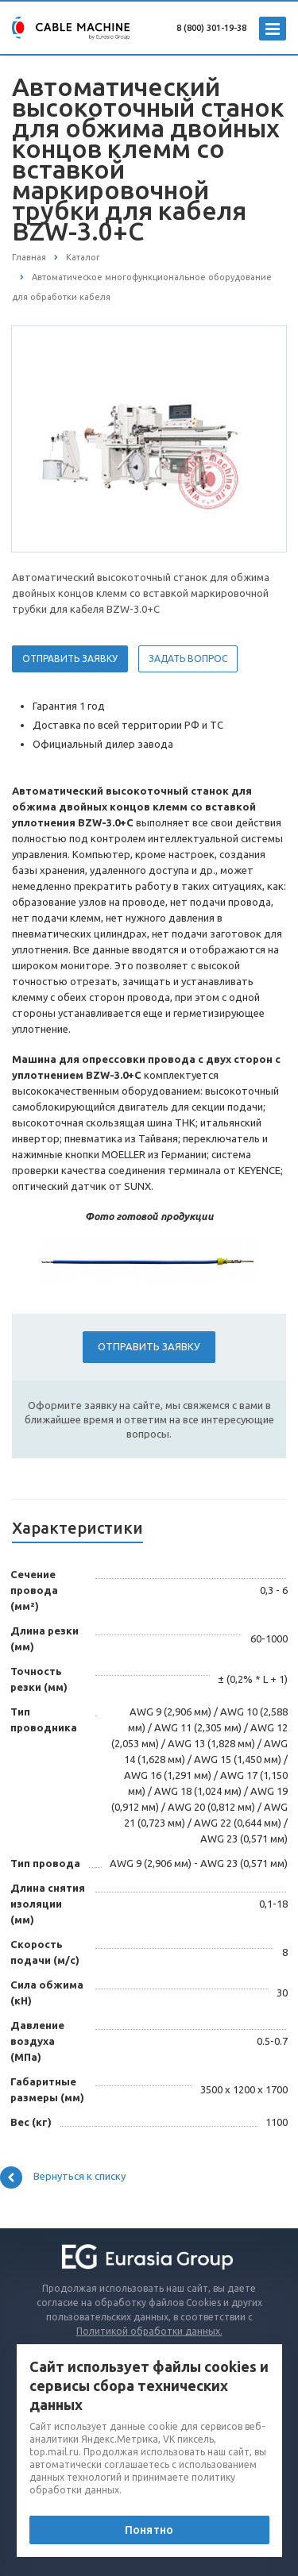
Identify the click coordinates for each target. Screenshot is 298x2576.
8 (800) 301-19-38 (211, 28)
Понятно (149, 2530)
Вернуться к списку (63, 2177)
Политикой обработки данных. (149, 2331)
